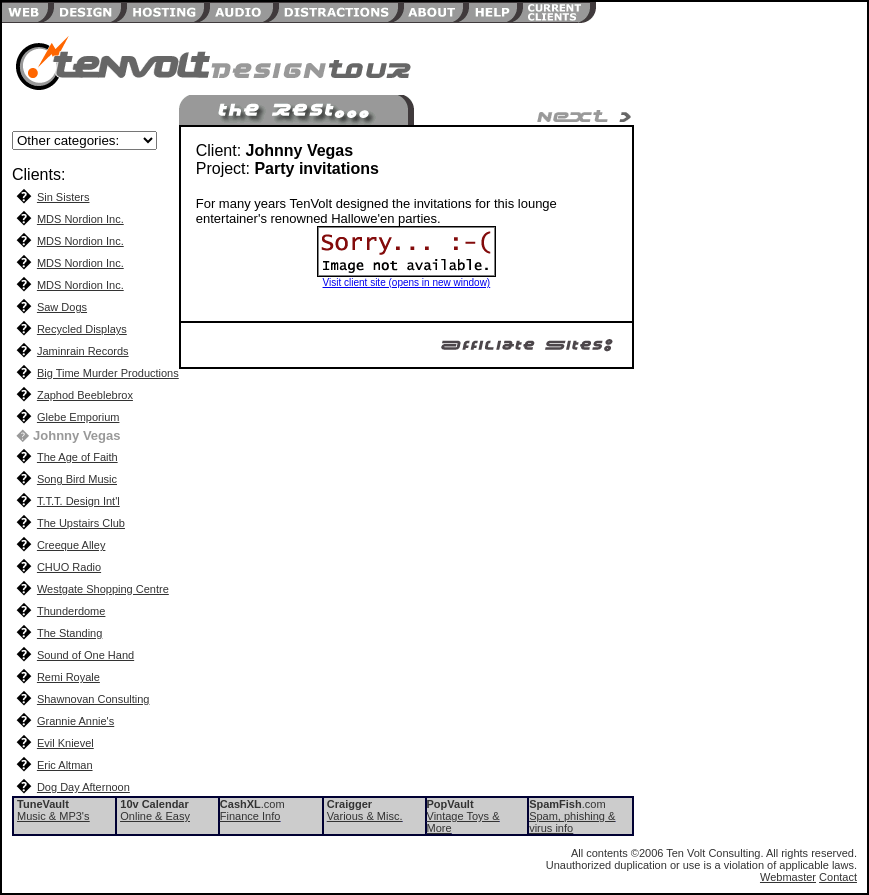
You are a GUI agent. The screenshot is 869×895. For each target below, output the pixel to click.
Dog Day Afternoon (83, 787)
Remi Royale (68, 677)
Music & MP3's (53, 816)
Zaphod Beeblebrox (85, 395)
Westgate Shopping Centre (103, 589)
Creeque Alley (71, 545)
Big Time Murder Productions (108, 373)
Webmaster (788, 877)
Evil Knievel (65, 743)
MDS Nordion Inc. (80, 219)
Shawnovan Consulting (93, 699)
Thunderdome (71, 611)
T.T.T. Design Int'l (78, 501)
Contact (838, 877)
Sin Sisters (63, 197)
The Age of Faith (77, 457)
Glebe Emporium (78, 417)
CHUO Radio (69, 567)
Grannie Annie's (75, 721)
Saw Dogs (62, 307)
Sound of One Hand (85, 655)
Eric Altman (65, 765)
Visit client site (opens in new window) (407, 282)
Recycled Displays (82, 329)
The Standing (69, 633)
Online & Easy (155, 816)
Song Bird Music (77, 479)
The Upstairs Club (81, 523)
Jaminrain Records (83, 351)
